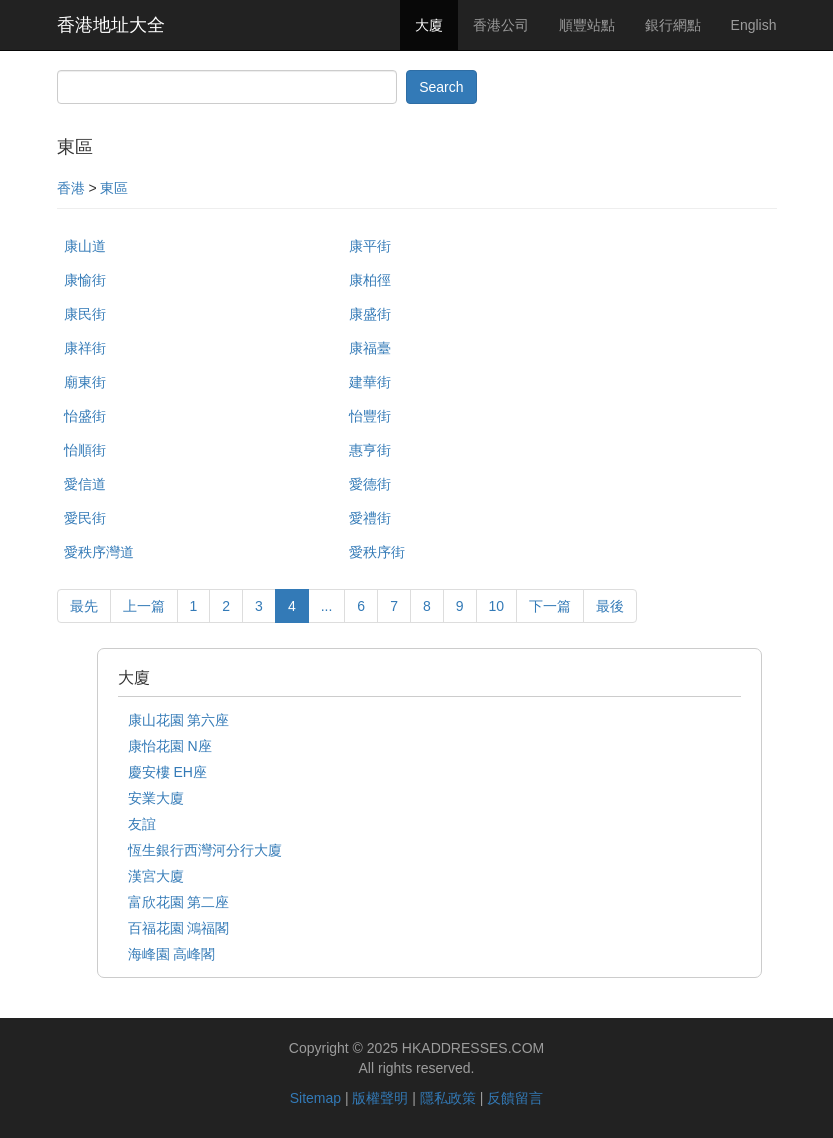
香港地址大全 (111, 25)
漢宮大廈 (156, 876)
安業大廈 (156, 798)
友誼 (142, 824)
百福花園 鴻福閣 (179, 928)
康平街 (370, 246)
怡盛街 (85, 416)
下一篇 (550, 606)
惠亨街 (370, 450)
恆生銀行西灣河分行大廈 (205, 850)
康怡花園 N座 (170, 746)
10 (497, 606)
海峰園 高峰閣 (172, 954)
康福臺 (370, 348)
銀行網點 (673, 25)
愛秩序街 (377, 552)
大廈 (429, 25)
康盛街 (370, 314)
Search (441, 87)
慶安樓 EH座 (167, 772)
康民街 (85, 314)
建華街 (370, 382)
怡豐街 (370, 416)
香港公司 (501, 25)
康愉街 (85, 280)
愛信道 (85, 484)
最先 (84, 606)
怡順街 (85, 450)
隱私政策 (448, 1098)
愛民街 (85, 518)
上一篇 (144, 606)
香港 (71, 188)
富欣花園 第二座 (179, 902)
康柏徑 (370, 280)
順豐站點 (587, 25)
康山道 (85, 246)
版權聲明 (380, 1098)
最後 (610, 606)
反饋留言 (515, 1098)
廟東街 (85, 382)
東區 (114, 188)
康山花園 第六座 (179, 720)
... (327, 606)
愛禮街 (370, 518)
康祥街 (85, 348)
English (754, 25)
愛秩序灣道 (99, 552)
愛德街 (370, 484)
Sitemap (315, 1098)
